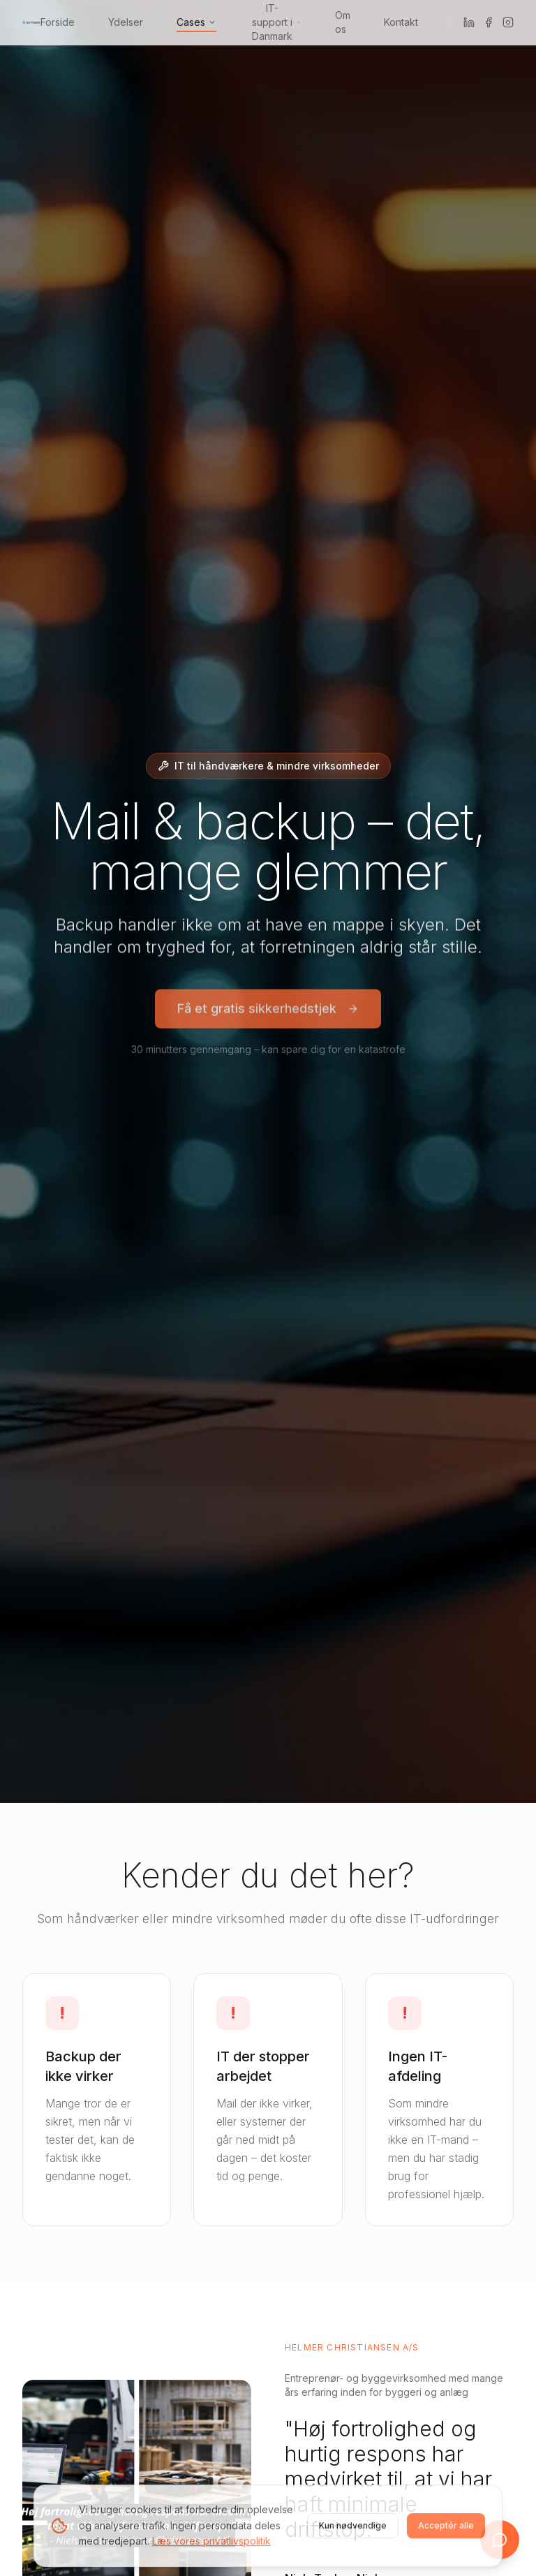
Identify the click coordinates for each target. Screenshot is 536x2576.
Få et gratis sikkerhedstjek (268, 1011)
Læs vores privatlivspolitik (211, 2543)
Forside (57, 22)
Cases (196, 22)
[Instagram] (508, 22)
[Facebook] (488, 22)
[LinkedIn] (469, 22)
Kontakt (401, 22)
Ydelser (125, 22)
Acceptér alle (446, 2528)
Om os (342, 22)
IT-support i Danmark (277, 22)
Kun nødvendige (353, 2528)
